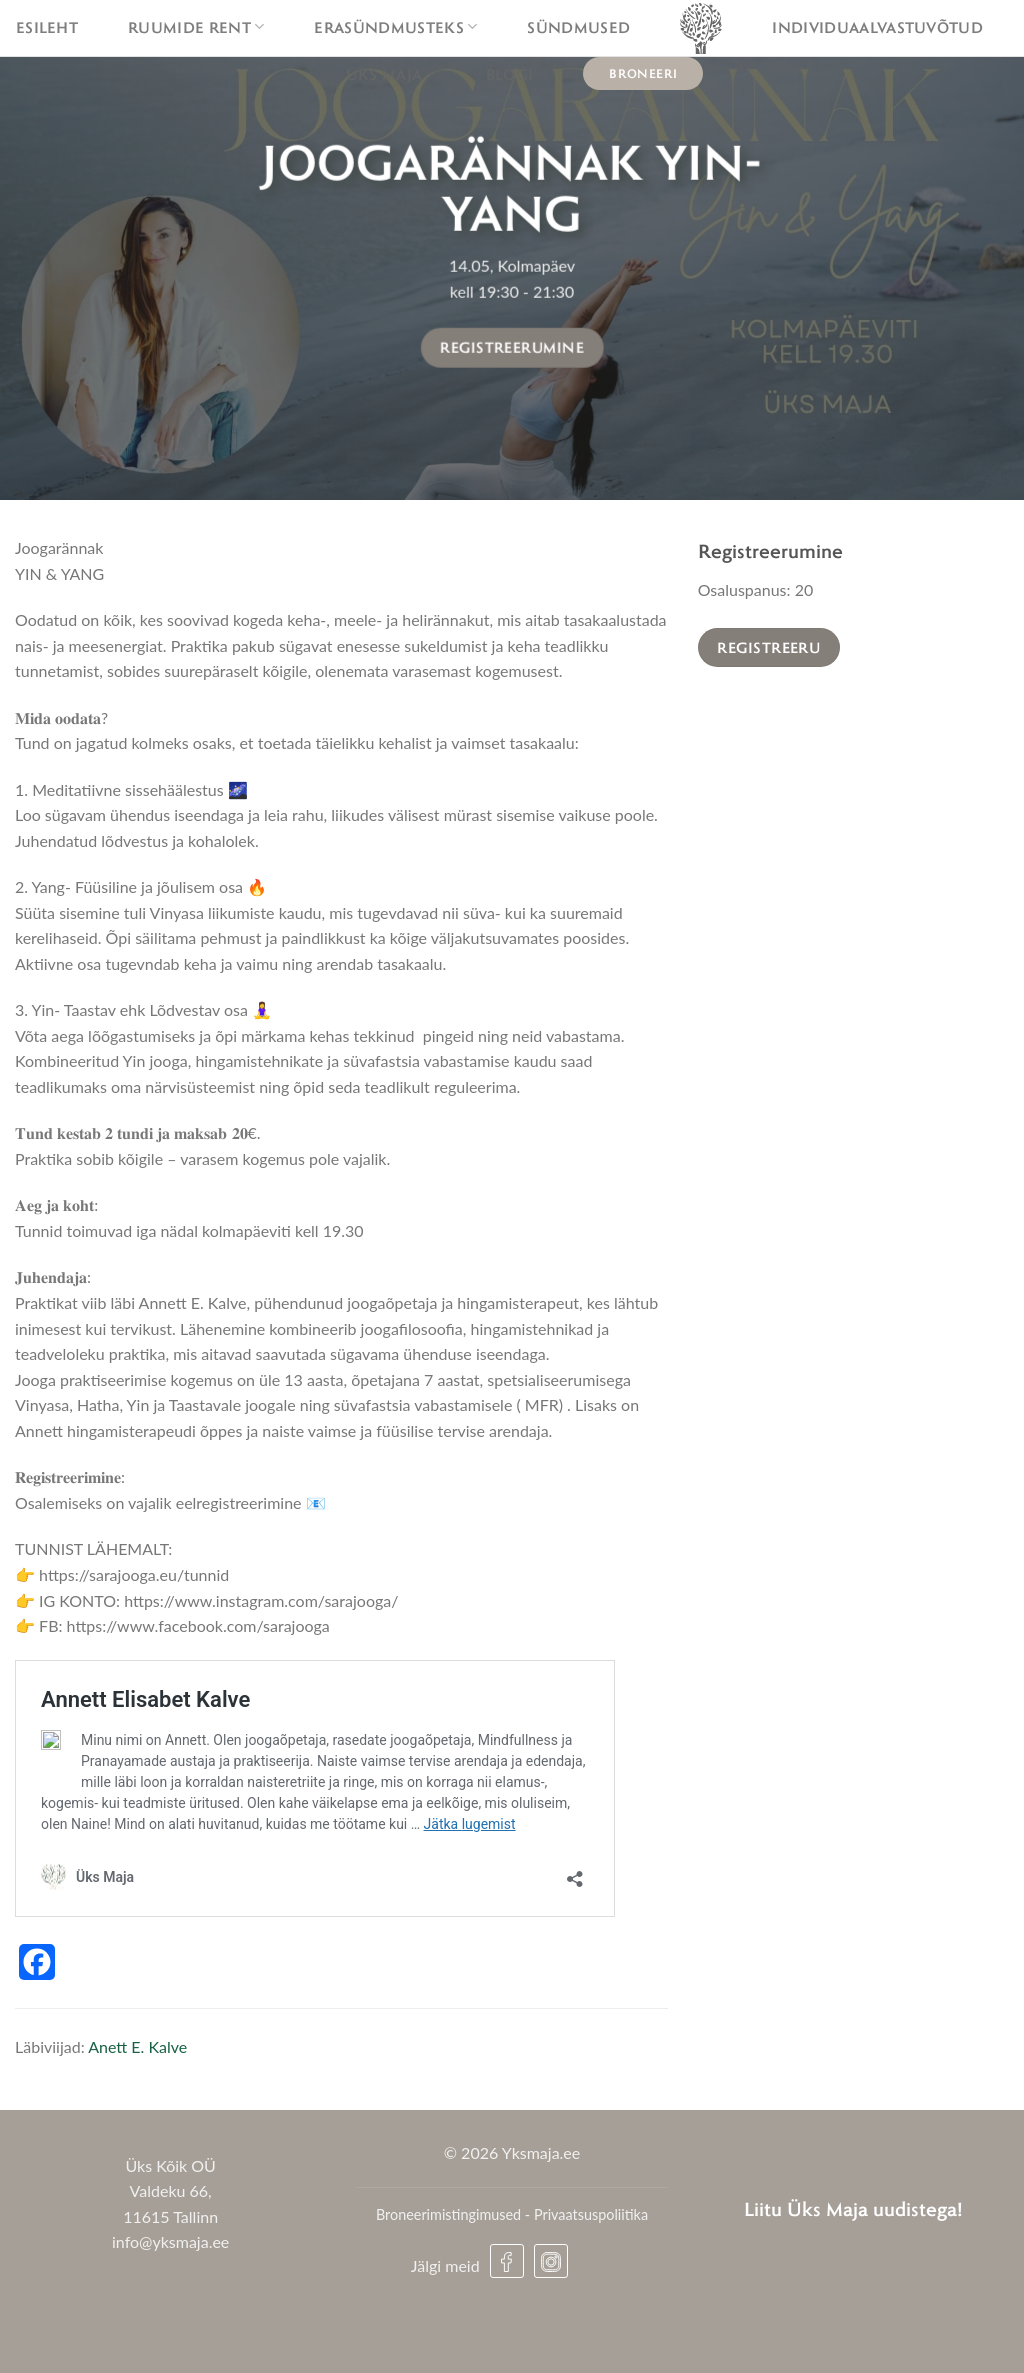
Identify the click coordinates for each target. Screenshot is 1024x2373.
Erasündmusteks (395, 27)
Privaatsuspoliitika (591, 2214)
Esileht (47, 27)
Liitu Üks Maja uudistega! (853, 2208)
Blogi (510, 74)
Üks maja (391, 74)
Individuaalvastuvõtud (877, 27)
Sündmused (578, 27)
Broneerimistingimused (448, 2214)
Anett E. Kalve (137, 2046)
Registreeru (768, 647)
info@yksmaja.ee (170, 2241)
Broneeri (643, 73)
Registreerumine (512, 347)
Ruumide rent (196, 27)
